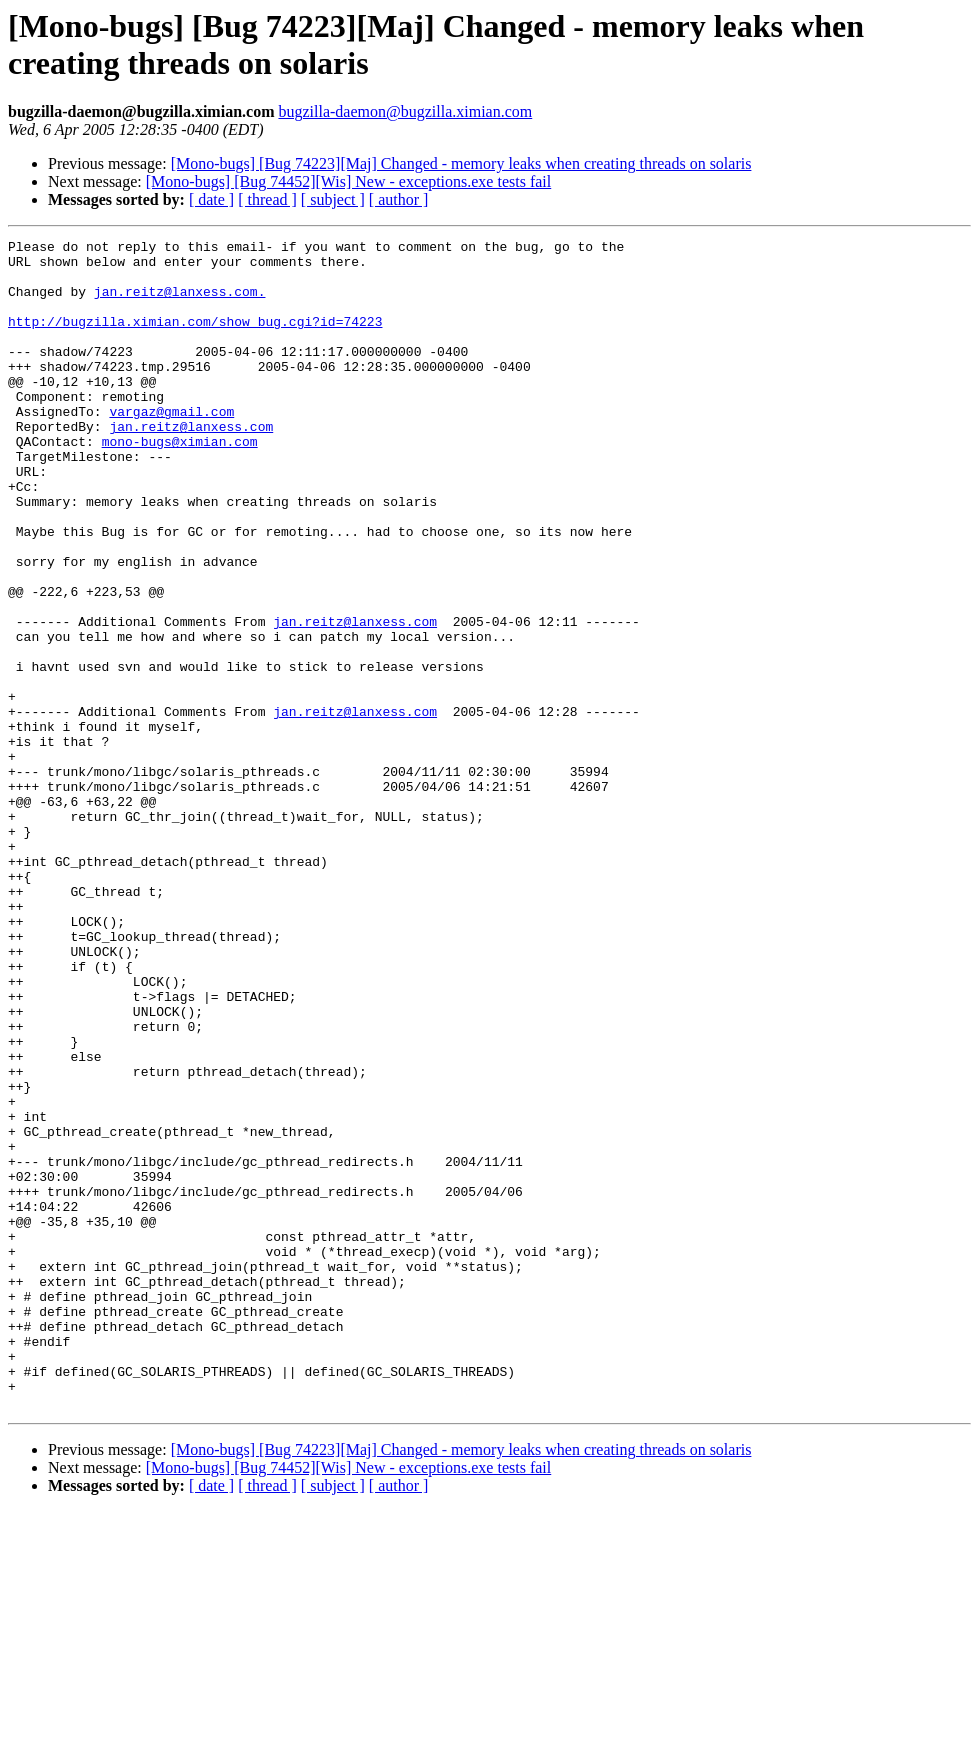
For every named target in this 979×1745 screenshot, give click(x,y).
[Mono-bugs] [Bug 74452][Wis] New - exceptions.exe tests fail (348, 181)
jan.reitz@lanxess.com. (180, 303)
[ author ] (399, 199)
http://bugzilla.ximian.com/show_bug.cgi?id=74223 (195, 339)
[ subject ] (333, 199)
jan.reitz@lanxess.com (191, 465)
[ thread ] (267, 199)
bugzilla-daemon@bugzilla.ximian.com (405, 111)
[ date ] (211, 199)
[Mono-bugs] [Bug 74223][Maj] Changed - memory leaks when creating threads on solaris (461, 163)
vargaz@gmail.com (171, 447)
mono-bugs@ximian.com (180, 483)
